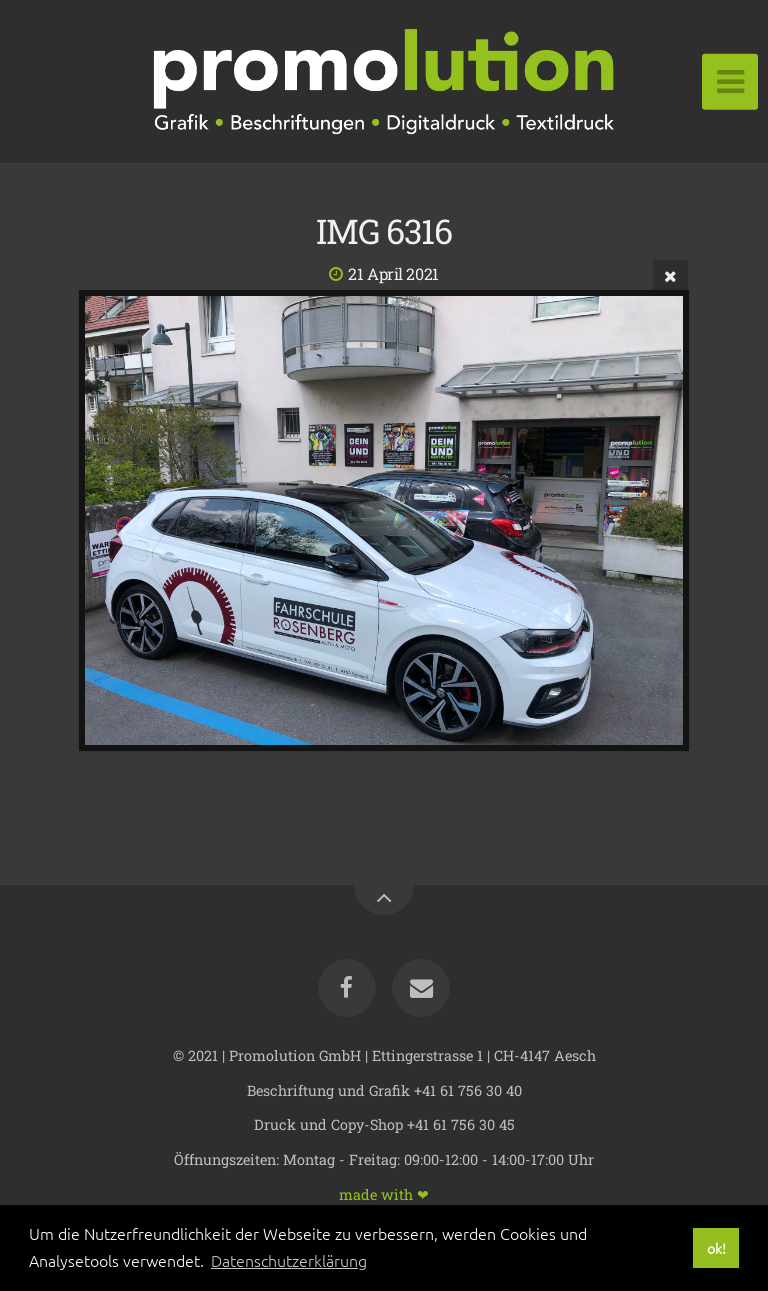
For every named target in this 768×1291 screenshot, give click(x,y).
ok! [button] (716, 1248)
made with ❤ (384, 1193)
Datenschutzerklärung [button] (289, 1260)
